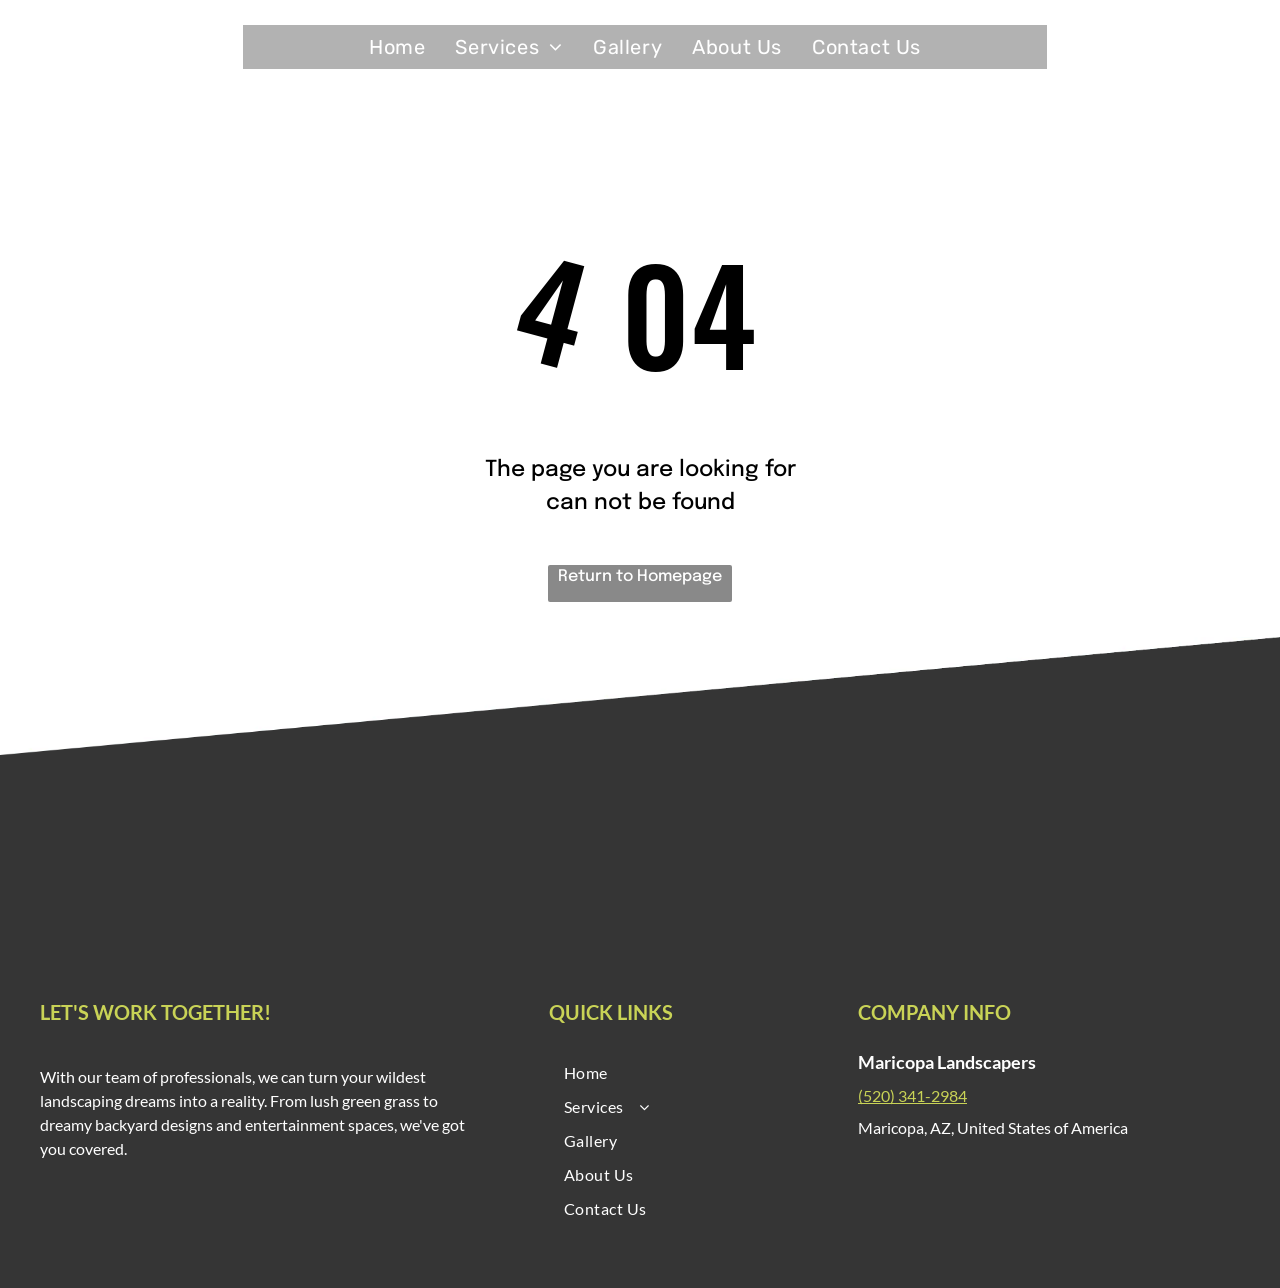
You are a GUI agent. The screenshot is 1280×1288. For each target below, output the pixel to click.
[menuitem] (397, 47)
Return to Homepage (640, 576)
